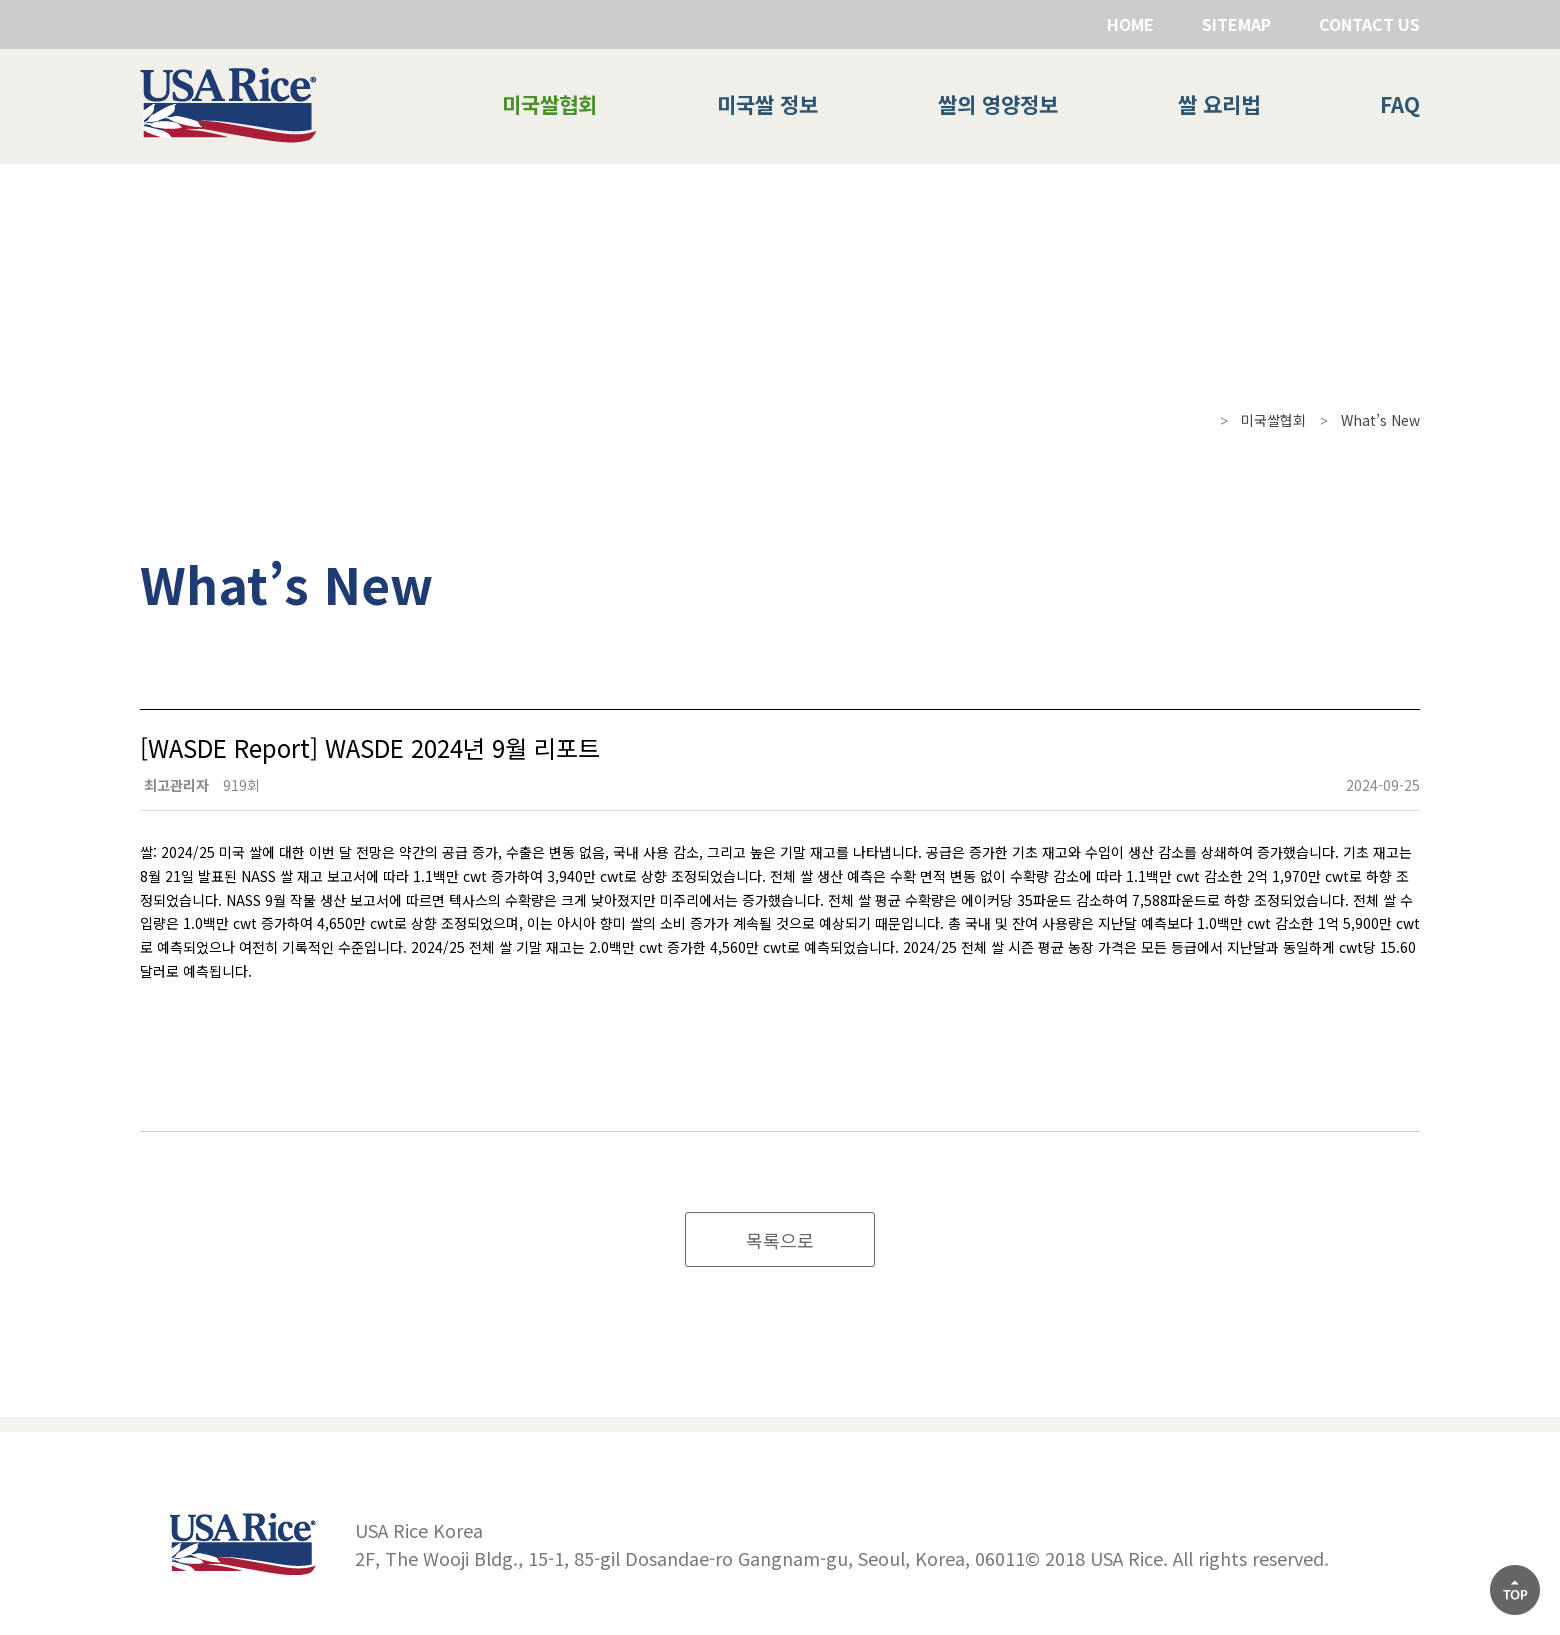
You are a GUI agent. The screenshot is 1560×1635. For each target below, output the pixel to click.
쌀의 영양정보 (998, 104)
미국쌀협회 (549, 104)
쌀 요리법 (1219, 104)
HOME (1130, 24)
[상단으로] (1515, 1590)
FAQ (1400, 104)
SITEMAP (1236, 24)
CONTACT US (1369, 24)
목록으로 (780, 1240)
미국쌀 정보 (767, 104)
